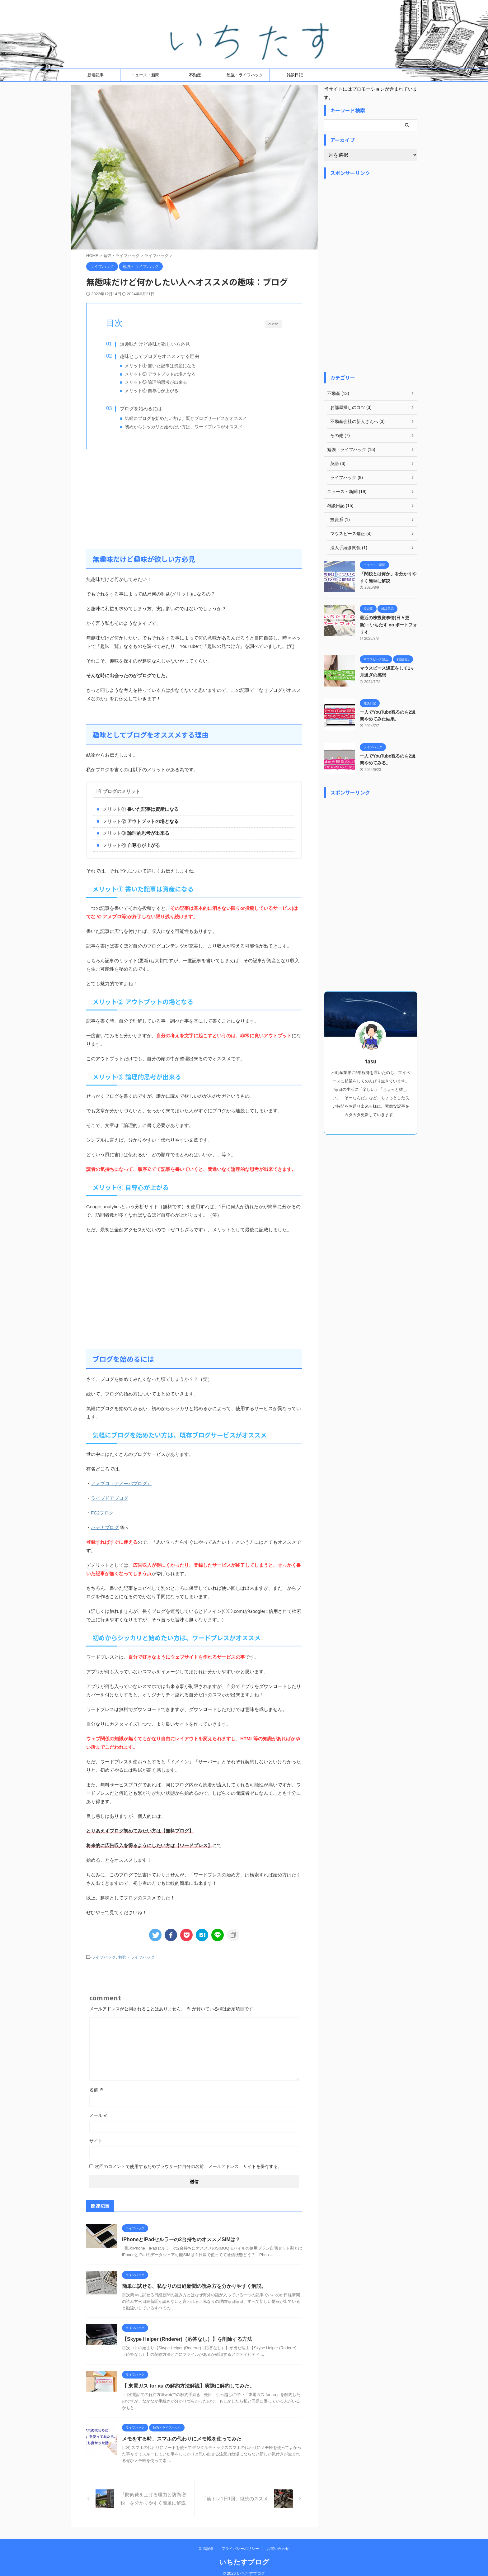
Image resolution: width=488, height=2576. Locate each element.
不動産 (195, 75)
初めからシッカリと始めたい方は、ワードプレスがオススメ (183, 427)
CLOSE (273, 324)
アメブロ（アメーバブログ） (121, 1483)
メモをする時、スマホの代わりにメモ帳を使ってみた (182, 2438)
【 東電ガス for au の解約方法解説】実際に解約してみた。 (188, 2385)
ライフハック (104, 1957)
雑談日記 (295, 75)
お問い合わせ (278, 2542)
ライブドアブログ (109, 1498)
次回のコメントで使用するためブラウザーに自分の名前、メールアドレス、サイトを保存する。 (188, 2166)
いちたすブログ (244, 2556)
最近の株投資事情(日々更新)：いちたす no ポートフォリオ (388, 624)
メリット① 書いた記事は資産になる (160, 366)
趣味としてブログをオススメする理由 (159, 356)
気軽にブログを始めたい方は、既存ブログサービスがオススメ (186, 418)
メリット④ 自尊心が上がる (151, 390)
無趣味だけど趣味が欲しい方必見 (155, 344)
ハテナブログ (105, 1527)
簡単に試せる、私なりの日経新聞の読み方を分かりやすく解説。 (194, 2286)
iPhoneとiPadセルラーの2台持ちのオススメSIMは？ (181, 2239)
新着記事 (95, 75)
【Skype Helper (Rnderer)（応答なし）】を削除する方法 (187, 2339)
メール (98, 2115)
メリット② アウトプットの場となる (160, 374)
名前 (96, 2089)
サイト (95, 2140)
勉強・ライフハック (245, 75)
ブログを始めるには (141, 408)
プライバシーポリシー (240, 2542)
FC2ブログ (102, 1512)
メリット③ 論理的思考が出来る (156, 382)
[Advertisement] (194, 499)
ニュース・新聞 (145, 75)
